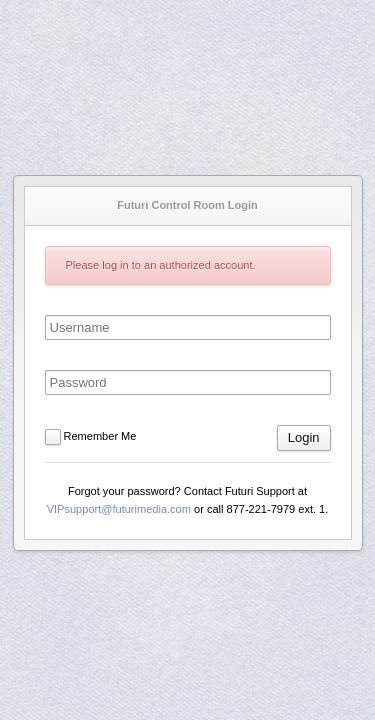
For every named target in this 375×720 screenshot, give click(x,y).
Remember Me (100, 436)
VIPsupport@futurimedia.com (119, 509)
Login (304, 437)
